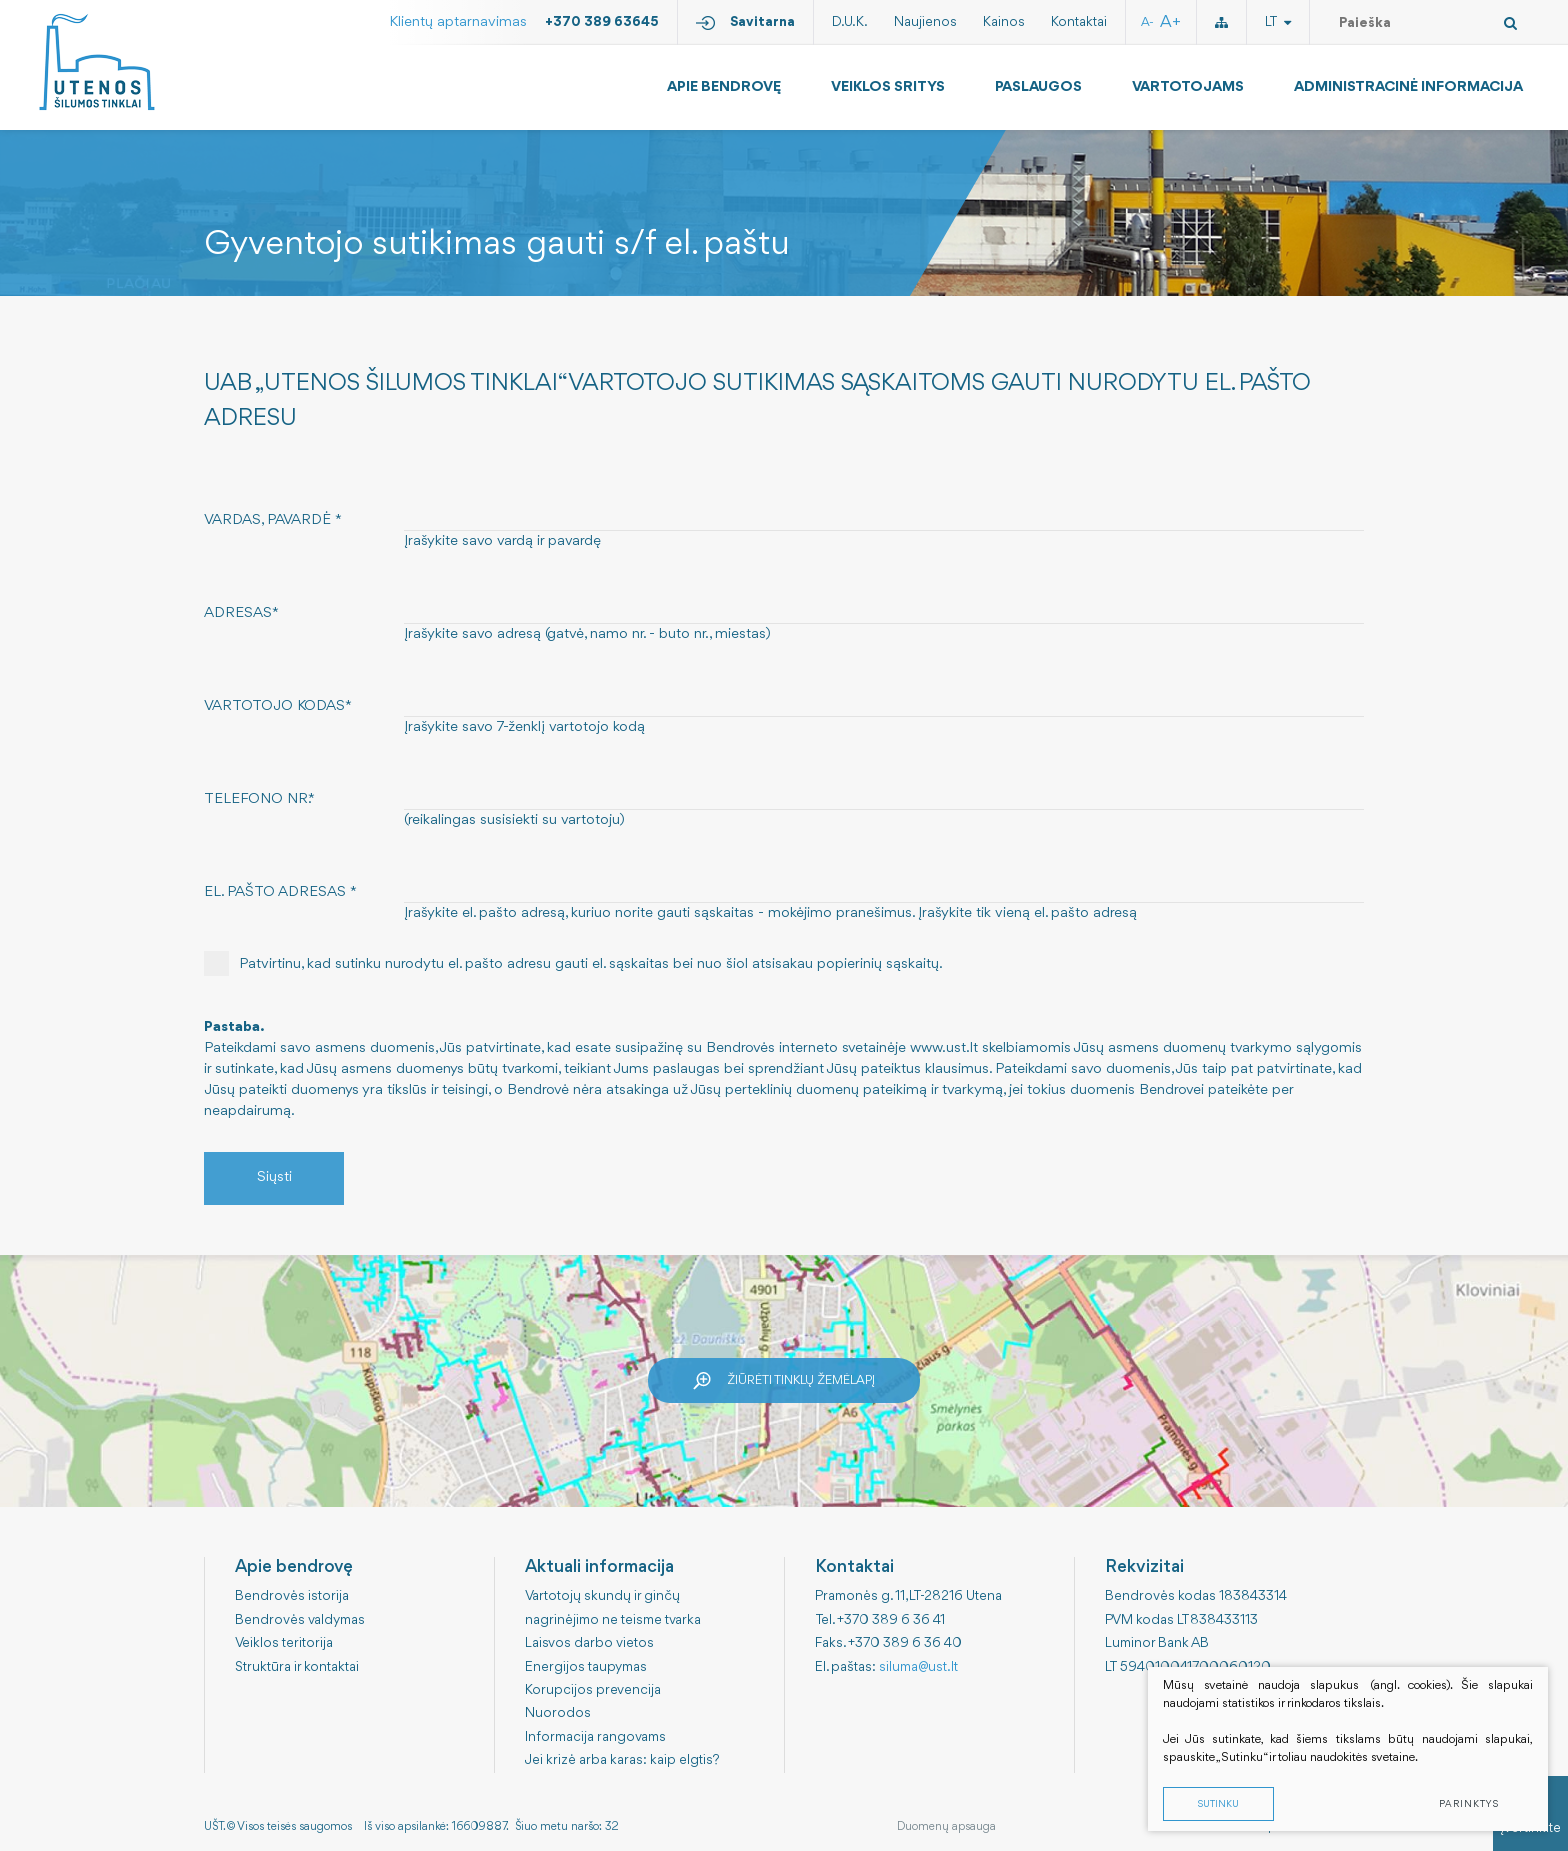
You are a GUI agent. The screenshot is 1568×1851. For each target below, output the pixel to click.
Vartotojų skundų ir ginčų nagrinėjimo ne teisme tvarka (613, 1607)
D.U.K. (850, 22)
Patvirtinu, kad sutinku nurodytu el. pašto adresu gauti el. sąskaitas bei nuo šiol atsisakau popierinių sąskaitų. (573, 964)
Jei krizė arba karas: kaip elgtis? (622, 1760)
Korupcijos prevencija (593, 1690)
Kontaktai (1079, 22)
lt (1278, 22)
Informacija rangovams (595, 1737)
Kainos (1004, 22)
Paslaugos (1038, 87)
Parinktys (1469, 1804)
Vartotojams (1188, 87)
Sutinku (1218, 1804)
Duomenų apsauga (946, 1827)
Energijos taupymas (586, 1667)
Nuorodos (558, 1713)
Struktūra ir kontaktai (297, 1667)
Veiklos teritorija (284, 1643)
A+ (1170, 22)
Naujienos (925, 22)
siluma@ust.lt (918, 1667)
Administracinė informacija (1408, 87)
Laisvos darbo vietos (589, 1643)
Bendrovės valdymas (300, 1620)
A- (1147, 22)
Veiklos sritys (888, 87)
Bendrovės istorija (292, 1596)
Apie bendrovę (724, 87)
